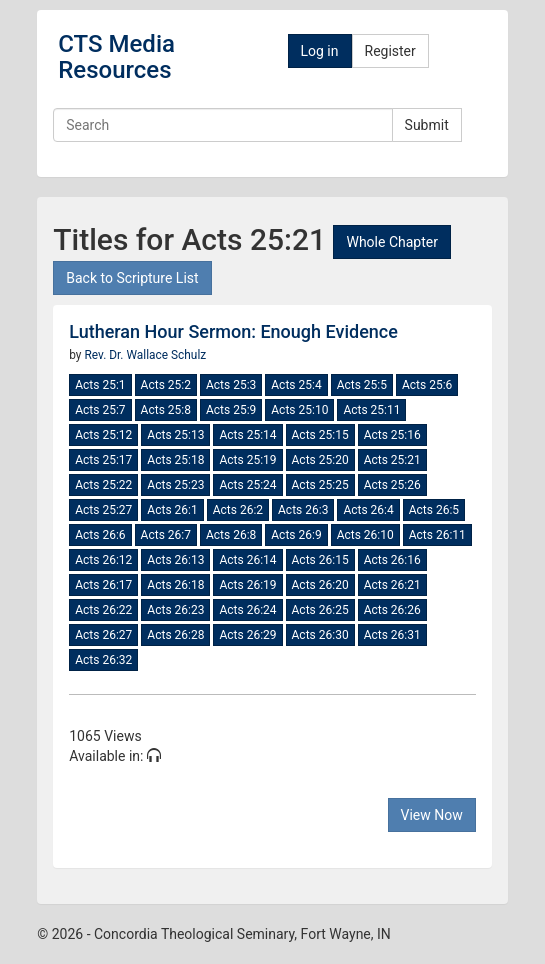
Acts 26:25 (320, 610)
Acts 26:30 (320, 635)
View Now (432, 815)
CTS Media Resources (116, 57)
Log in (320, 51)
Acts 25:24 (247, 485)
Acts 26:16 (392, 560)
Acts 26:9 (296, 535)
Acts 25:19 (247, 460)
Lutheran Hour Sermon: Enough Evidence (233, 331)
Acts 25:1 (100, 385)
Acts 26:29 (247, 635)
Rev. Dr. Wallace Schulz (145, 355)
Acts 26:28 (175, 635)
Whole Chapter (391, 242)
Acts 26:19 (247, 585)
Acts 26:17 (103, 585)
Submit (427, 125)
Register (390, 51)
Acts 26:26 (392, 610)
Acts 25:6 (427, 385)
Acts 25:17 (103, 460)
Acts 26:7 (166, 535)
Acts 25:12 (103, 435)
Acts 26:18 (175, 585)
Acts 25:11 (371, 410)
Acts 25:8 (166, 410)
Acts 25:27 (103, 510)
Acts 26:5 (434, 510)
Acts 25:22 (103, 485)
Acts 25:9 (231, 410)
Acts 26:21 (392, 585)
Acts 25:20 (320, 460)
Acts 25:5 (362, 385)
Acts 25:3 (231, 385)
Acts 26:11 (437, 535)
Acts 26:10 (365, 535)
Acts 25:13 (175, 435)
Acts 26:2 (238, 510)
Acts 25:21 (392, 460)
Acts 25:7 (100, 410)
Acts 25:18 (175, 460)
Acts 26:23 (175, 610)
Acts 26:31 (392, 635)
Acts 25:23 (175, 485)
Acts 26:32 (103, 660)
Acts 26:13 (175, 560)
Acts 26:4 (368, 510)
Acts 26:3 (303, 510)
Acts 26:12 (103, 560)
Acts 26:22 (103, 610)
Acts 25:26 (392, 485)
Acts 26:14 (247, 560)
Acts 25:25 (320, 485)
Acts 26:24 (247, 610)
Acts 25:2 (166, 385)
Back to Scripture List (132, 278)
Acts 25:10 (299, 410)
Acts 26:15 (320, 560)
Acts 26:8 (231, 535)
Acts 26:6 (100, 535)
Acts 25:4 (296, 385)
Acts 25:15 (320, 435)
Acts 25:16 (392, 435)
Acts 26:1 (172, 510)
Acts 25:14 (247, 435)
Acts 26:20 (320, 585)
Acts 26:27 (103, 635)
